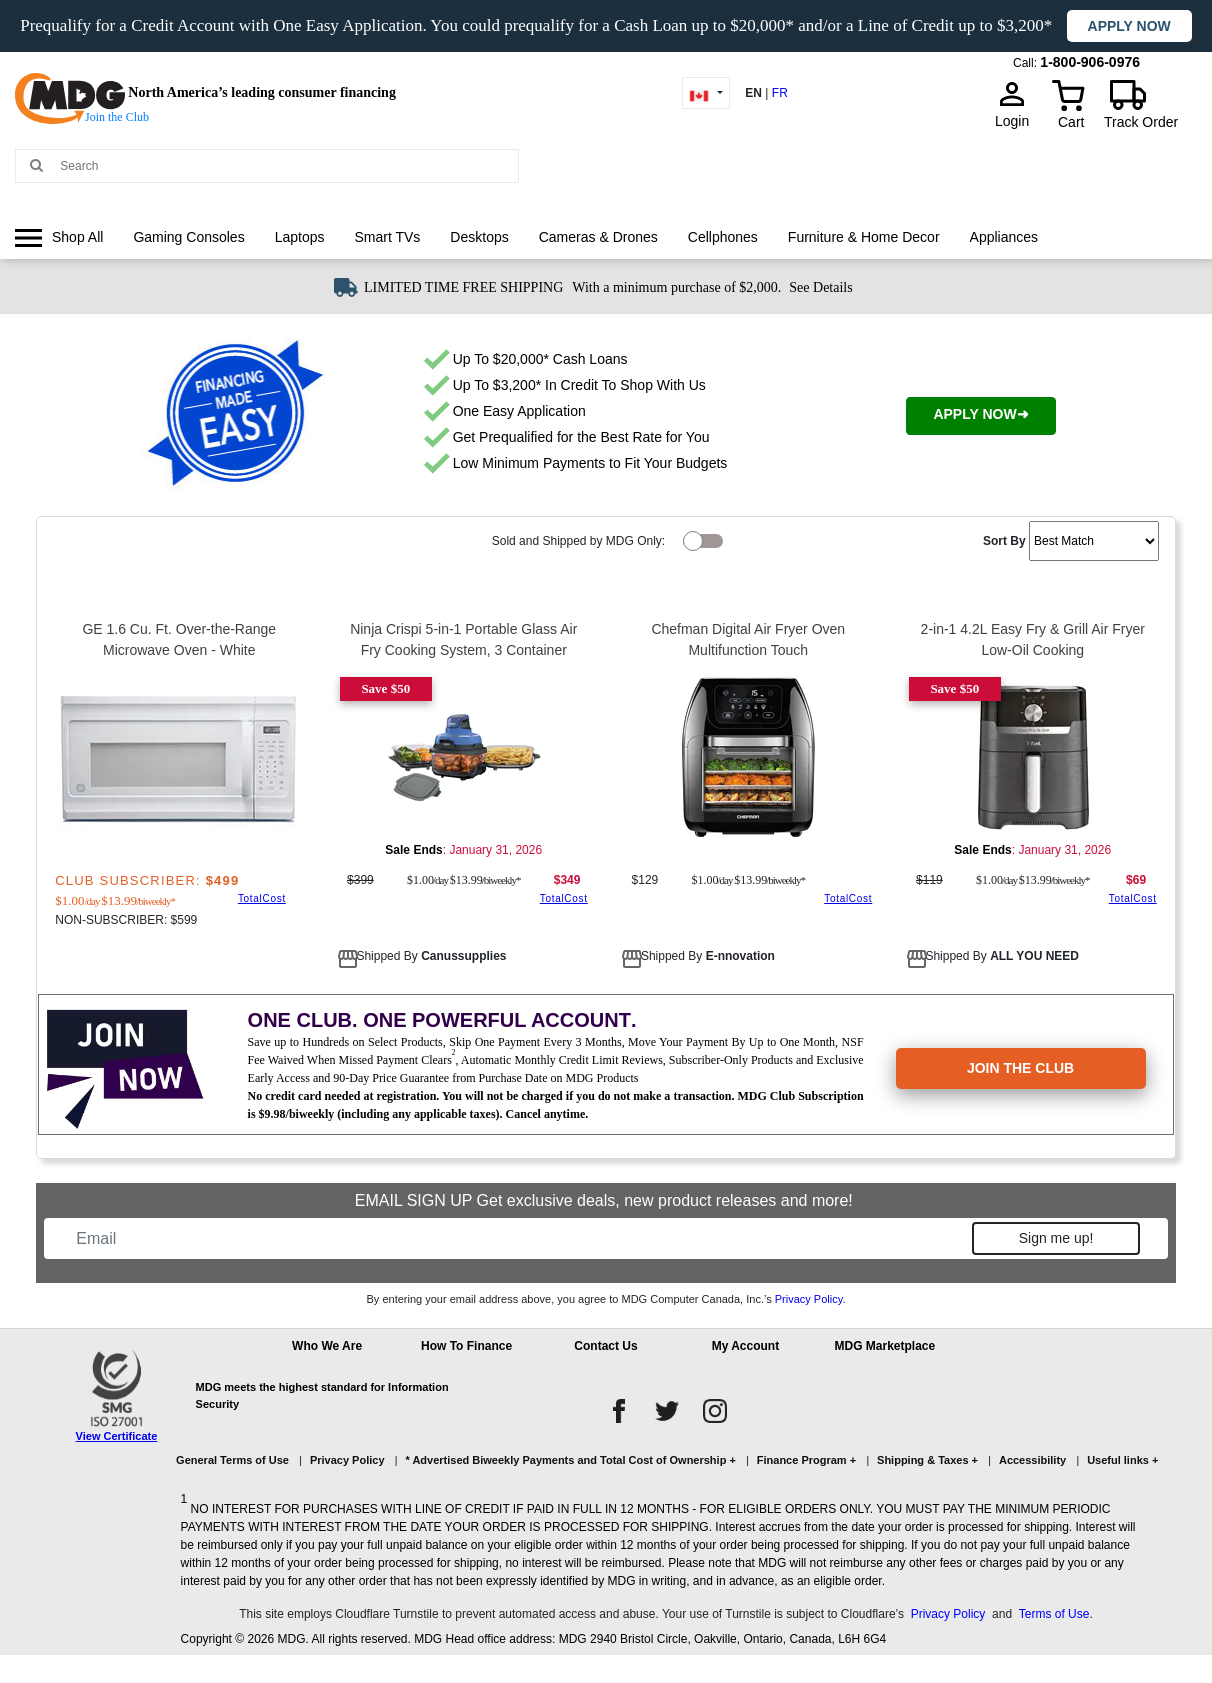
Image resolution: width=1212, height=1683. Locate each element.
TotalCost (262, 898)
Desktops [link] (479, 237)
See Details (820, 287)
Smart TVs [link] (387, 237)
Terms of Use (1054, 1614)
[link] (59, 237)
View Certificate (117, 1436)
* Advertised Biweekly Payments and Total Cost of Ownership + (570, 1460)
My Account (746, 1346)
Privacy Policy (809, 1299)
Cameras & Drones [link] (598, 237)
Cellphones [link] (723, 237)
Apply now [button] (1129, 26)
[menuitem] (59, 237)
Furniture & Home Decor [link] (864, 237)
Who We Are (327, 1346)
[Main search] (36, 164)
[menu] (606, 256)
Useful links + (1122, 1460)
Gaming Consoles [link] (188, 237)
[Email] (518, 1238)
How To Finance (466, 1346)
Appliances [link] (1004, 237)
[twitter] (667, 1411)
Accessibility (1032, 1460)
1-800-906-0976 (1090, 62)
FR (780, 93)
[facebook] (619, 1411)
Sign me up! (1056, 1238)
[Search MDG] (284, 166)
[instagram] (715, 1411)
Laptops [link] (300, 237)
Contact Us (605, 1346)
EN (753, 93)
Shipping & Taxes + (927, 1460)
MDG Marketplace (885, 1346)
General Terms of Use (232, 1460)
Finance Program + (806, 1460)
